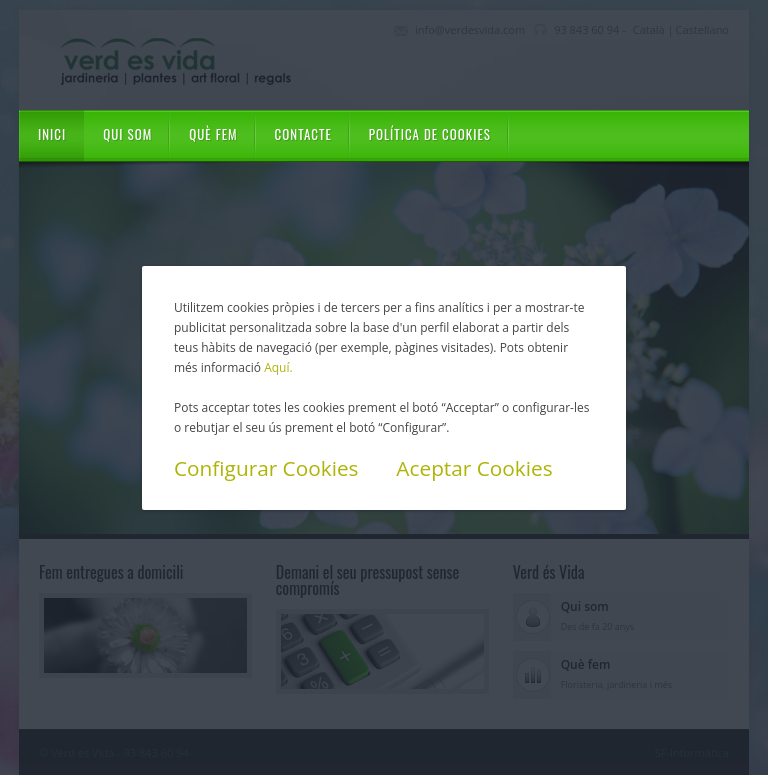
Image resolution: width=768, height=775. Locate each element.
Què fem (213, 134)
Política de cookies (430, 134)
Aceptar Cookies (474, 468)
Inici (52, 134)
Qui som (127, 134)
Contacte (303, 134)
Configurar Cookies (266, 468)
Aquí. (278, 367)
